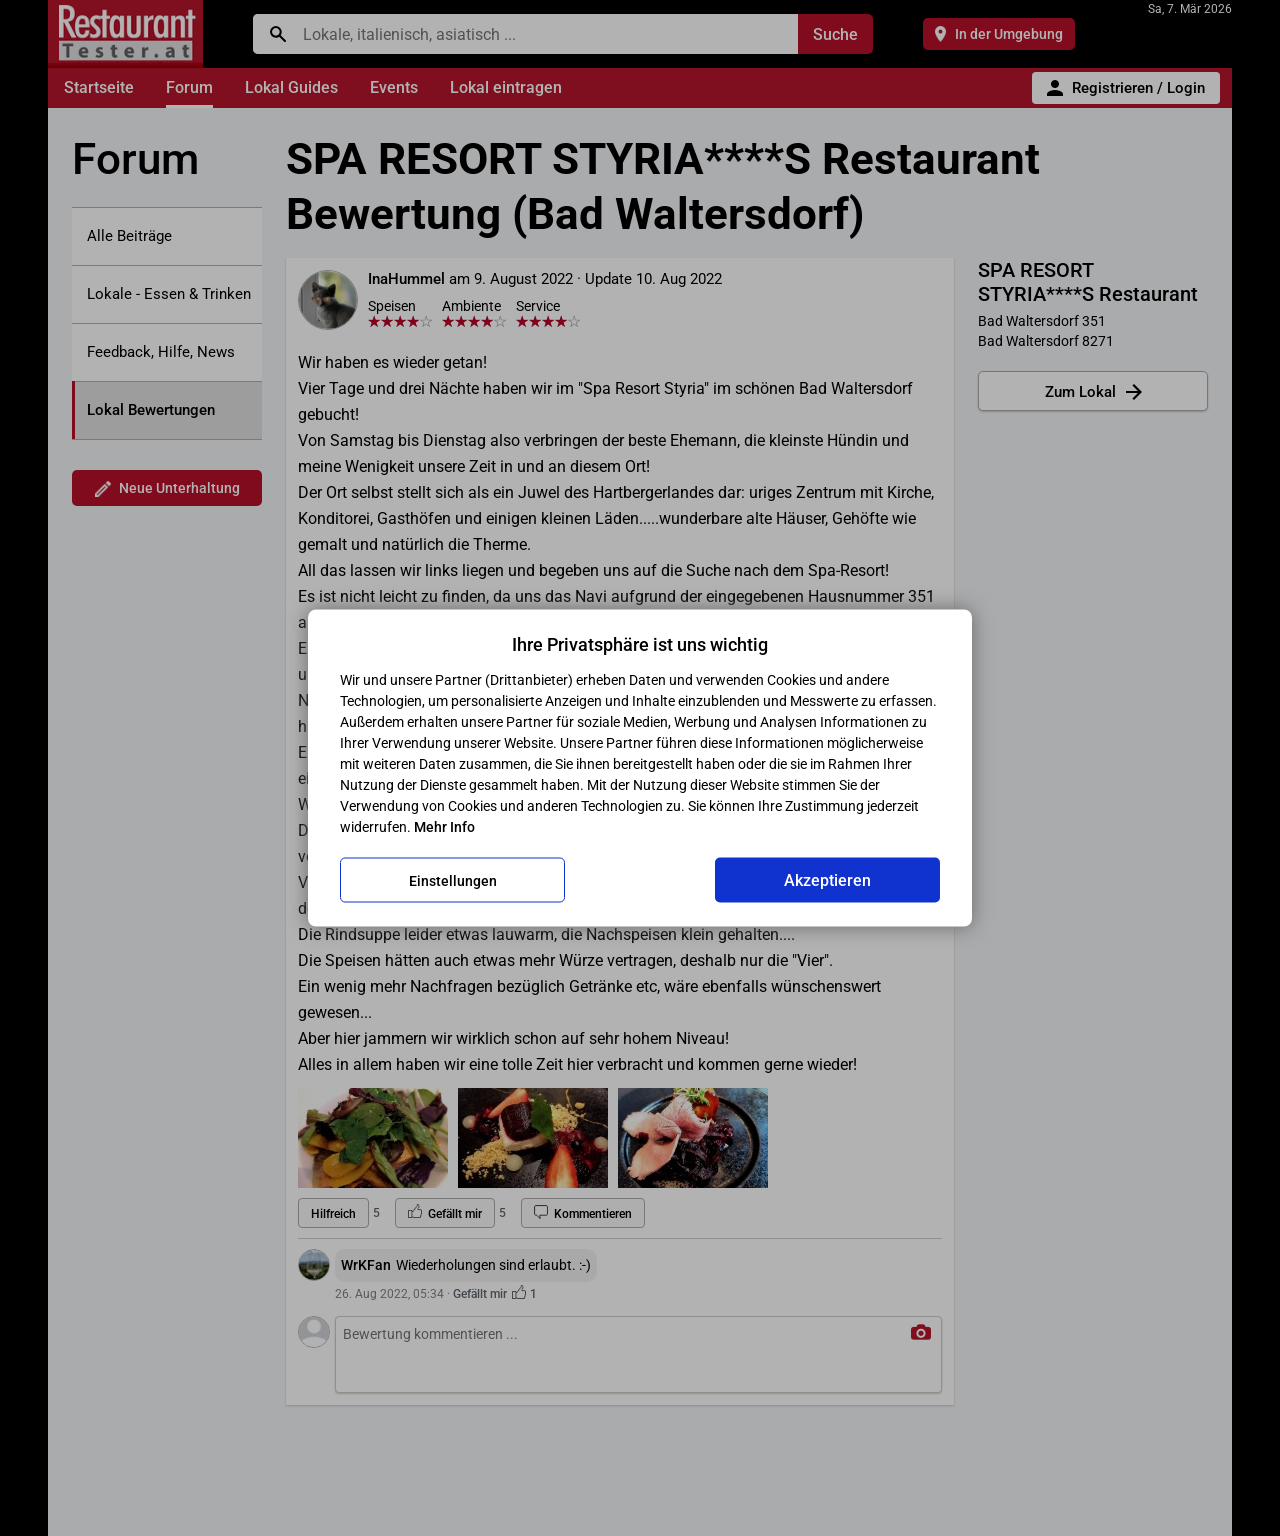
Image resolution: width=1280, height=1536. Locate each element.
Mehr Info (444, 827)
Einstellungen (453, 880)
